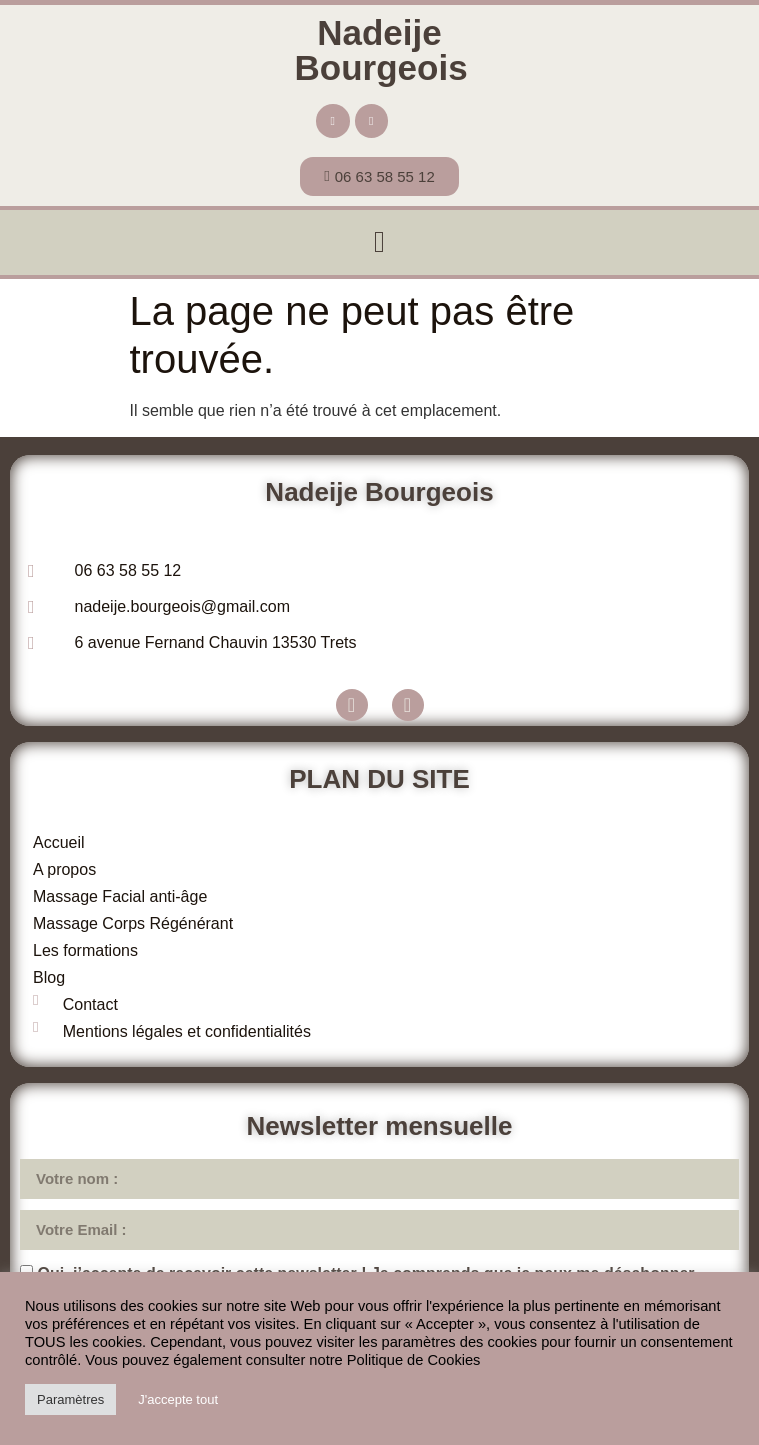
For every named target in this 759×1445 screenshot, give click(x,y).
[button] (380, 242)
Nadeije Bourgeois (381, 50)
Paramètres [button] (70, 1399)
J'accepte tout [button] (178, 1399)
